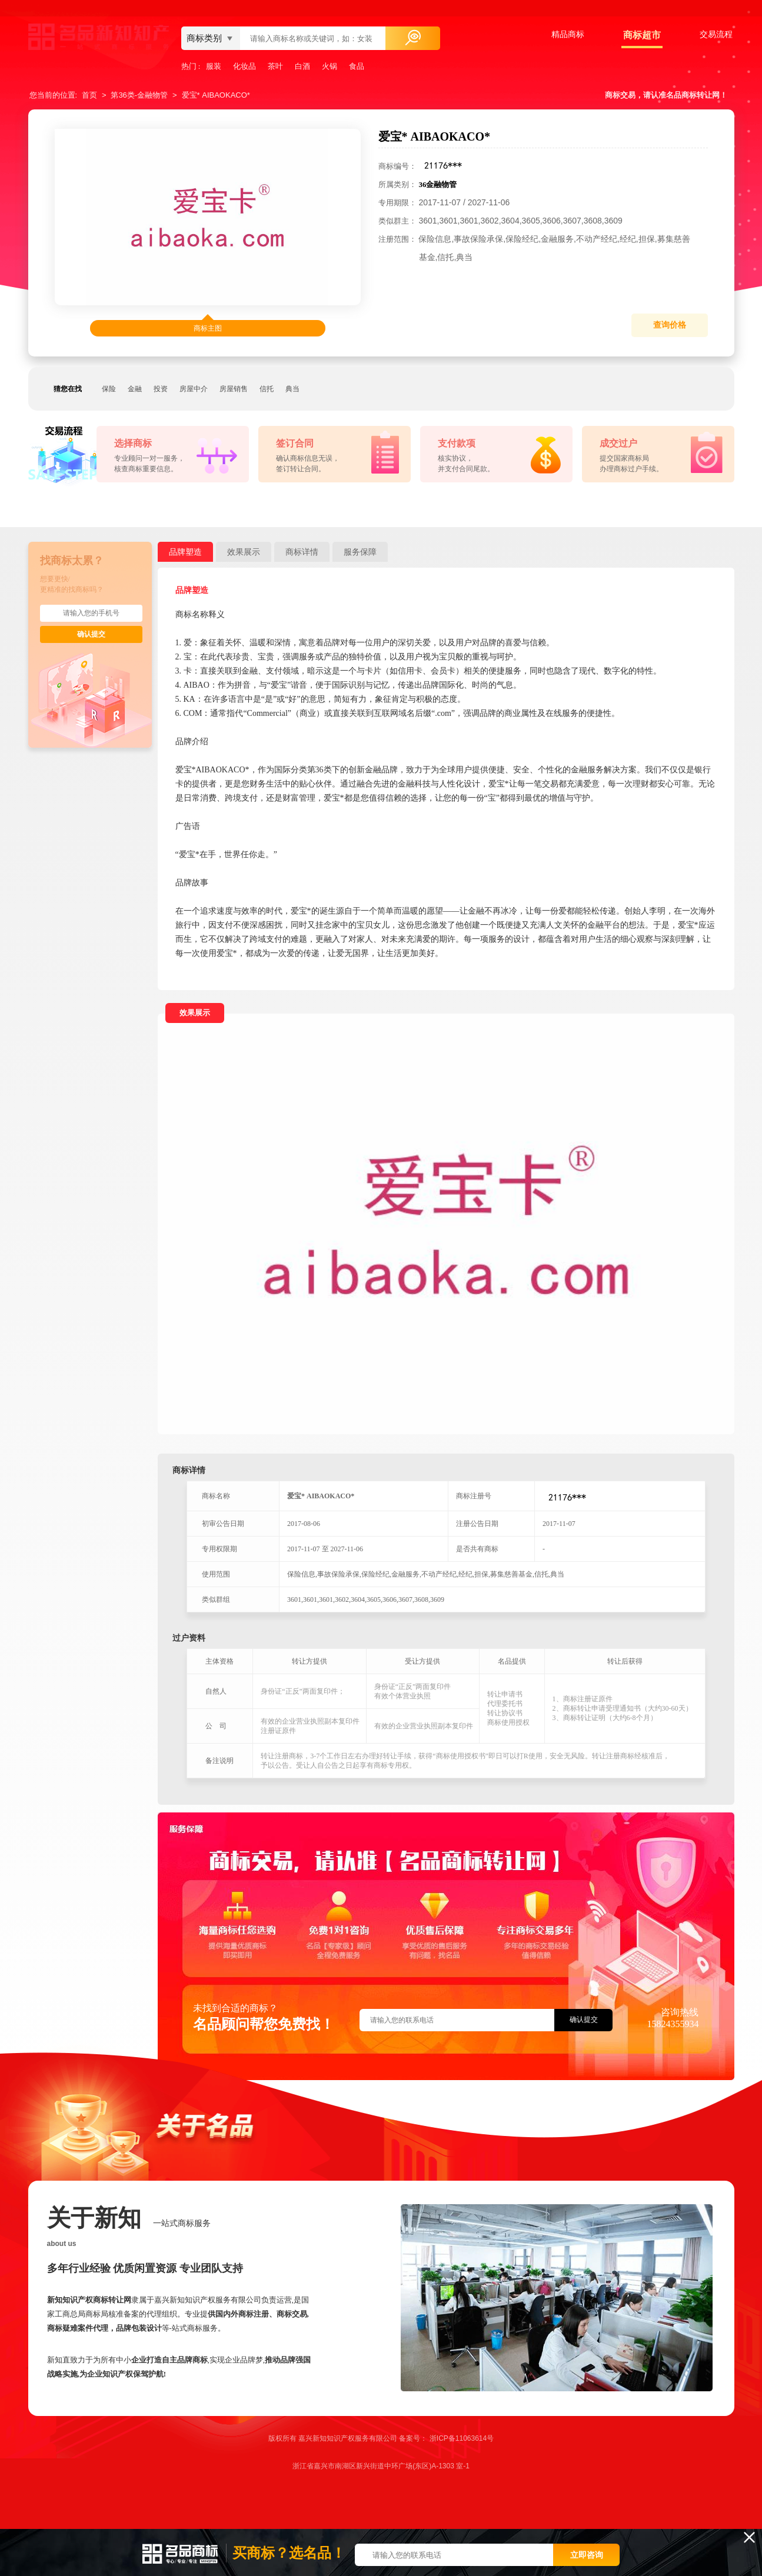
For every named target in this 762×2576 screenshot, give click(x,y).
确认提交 (91, 634)
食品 (356, 66)
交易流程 (716, 34)
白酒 (302, 66)
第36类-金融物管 (139, 95)
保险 (109, 389)
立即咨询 (586, 2555)
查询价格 (669, 325)
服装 (213, 66)
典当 (292, 389)
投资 (161, 389)
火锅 (329, 66)
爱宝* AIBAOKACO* (216, 95)
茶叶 (275, 66)
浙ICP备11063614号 (462, 2438)
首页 (89, 95)
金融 (135, 389)
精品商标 (567, 34)
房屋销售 (233, 389)
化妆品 (244, 66)
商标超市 (642, 35)
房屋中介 (193, 389)
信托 (266, 389)
